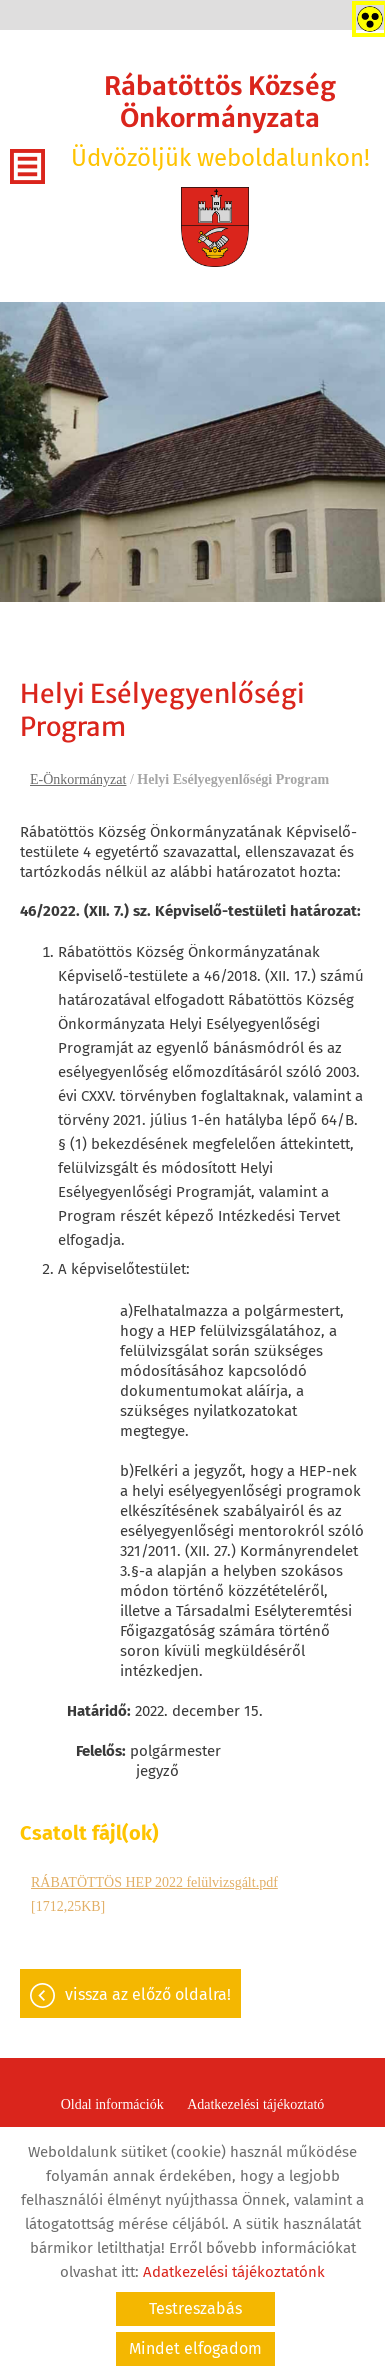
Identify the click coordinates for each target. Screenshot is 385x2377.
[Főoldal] (215, 227)
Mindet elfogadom (195, 2348)
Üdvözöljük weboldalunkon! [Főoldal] (220, 121)
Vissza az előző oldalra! (148, 1994)
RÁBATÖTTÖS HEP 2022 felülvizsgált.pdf (154, 1882)
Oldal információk (112, 2104)
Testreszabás (195, 2308)
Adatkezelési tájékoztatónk (234, 2272)
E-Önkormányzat (78, 779)
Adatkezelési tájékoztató (255, 2104)
